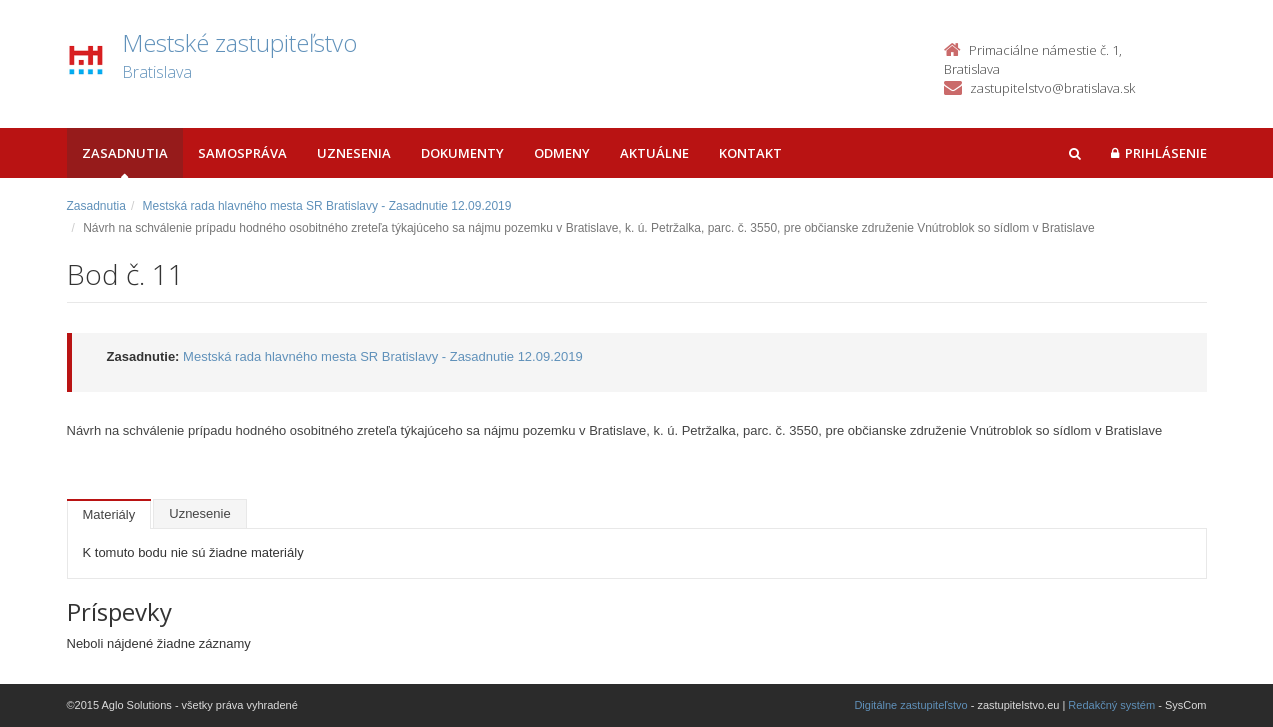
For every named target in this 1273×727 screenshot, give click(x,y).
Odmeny (562, 153)
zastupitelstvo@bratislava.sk (1052, 88)
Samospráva (242, 153)
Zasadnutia (125, 153)
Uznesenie (199, 513)
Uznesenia (354, 153)
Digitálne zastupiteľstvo (910, 705)
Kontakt (750, 153)
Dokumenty (462, 153)
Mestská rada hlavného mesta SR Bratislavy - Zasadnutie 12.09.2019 (327, 206)
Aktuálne (654, 153)
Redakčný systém (1111, 705)
